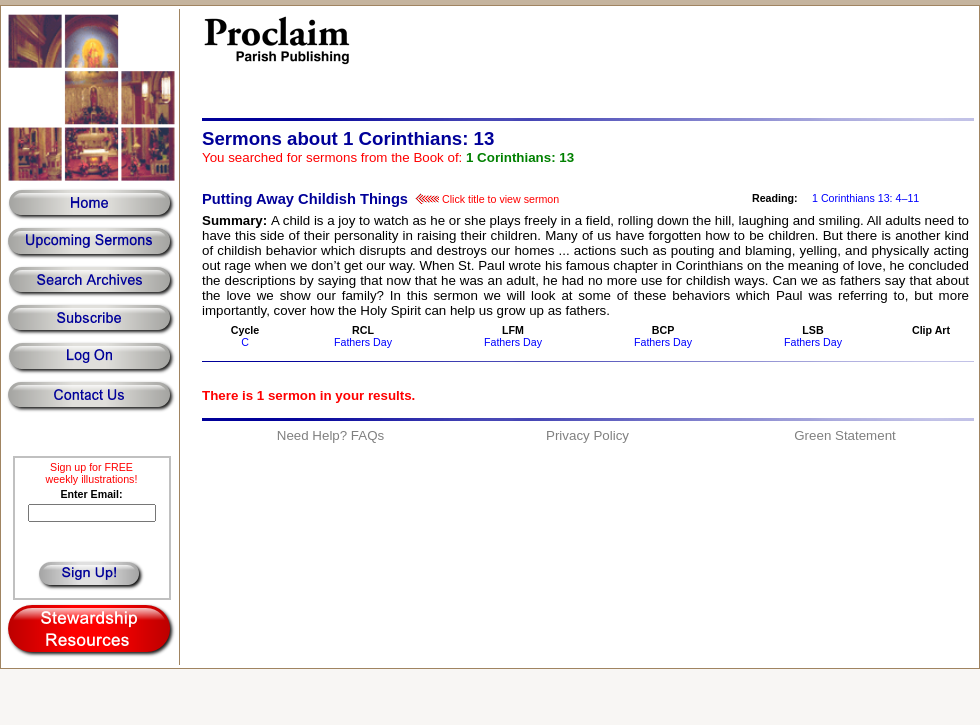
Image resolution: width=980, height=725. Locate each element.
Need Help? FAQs (330, 435)
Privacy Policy (587, 435)
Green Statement (845, 435)
